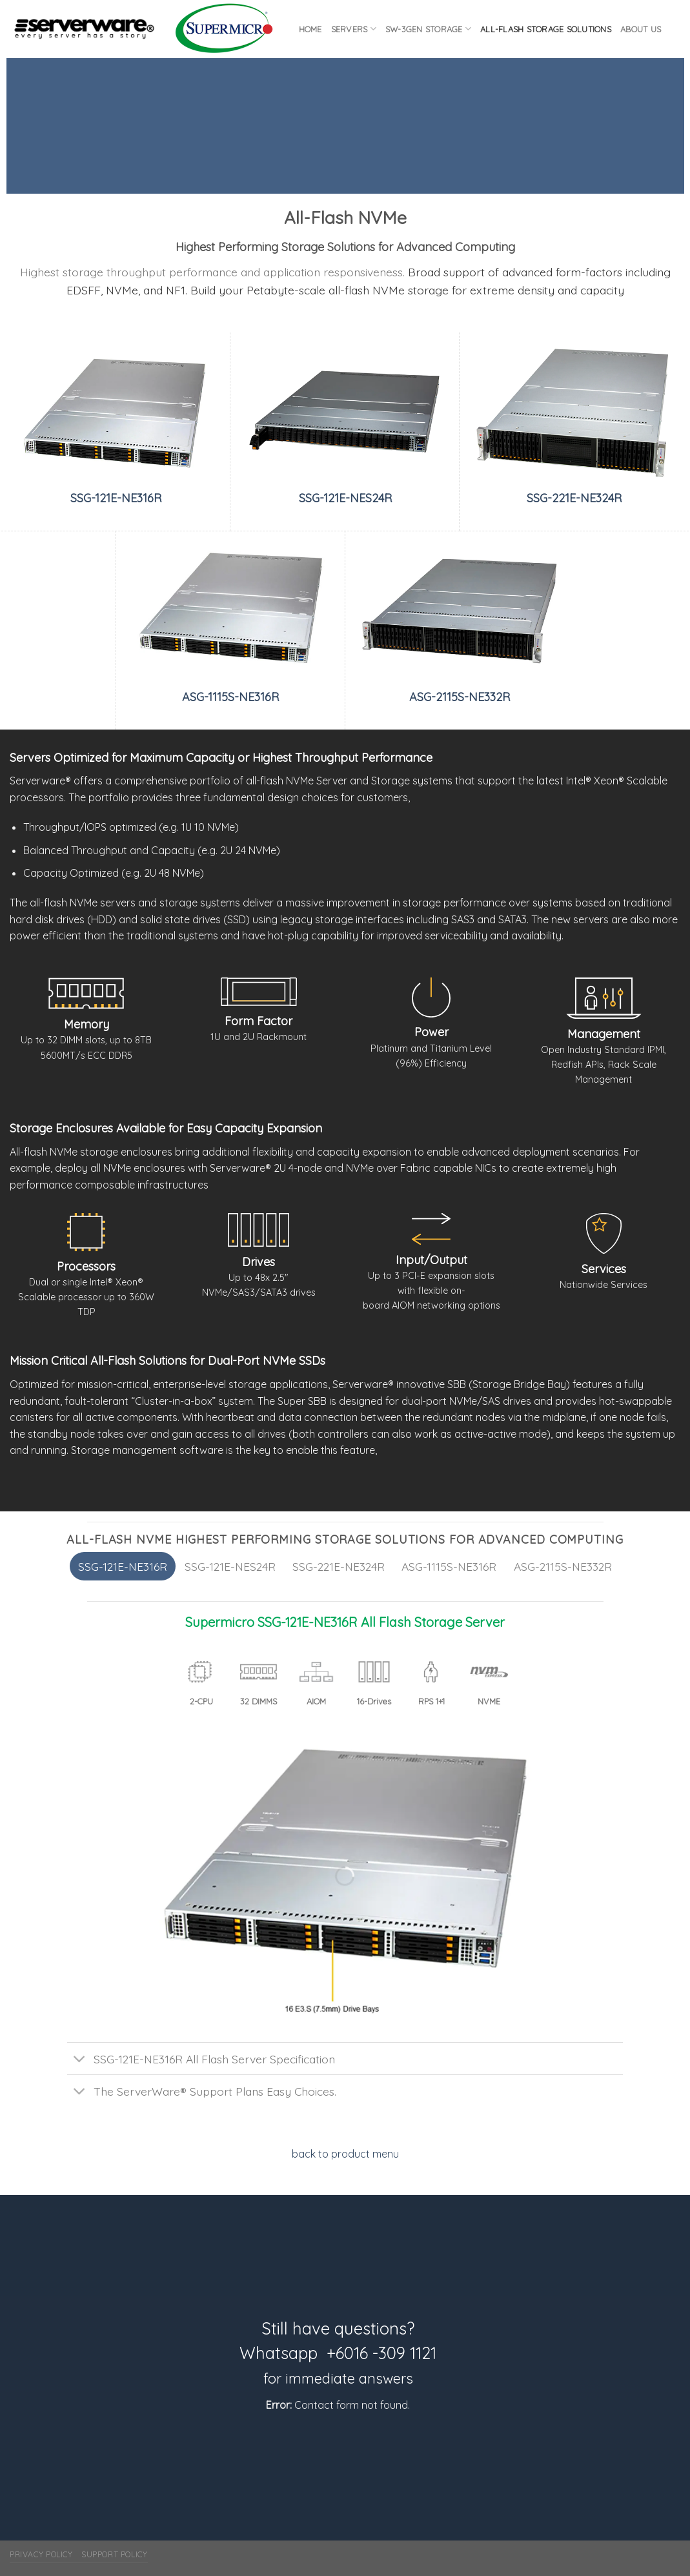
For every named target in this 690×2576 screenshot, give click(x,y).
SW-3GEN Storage (428, 29)
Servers (353, 29)
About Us (640, 29)
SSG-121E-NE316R (115, 498)
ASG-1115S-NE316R (230, 697)
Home (310, 29)
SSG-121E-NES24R (345, 498)
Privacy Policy (41, 2554)
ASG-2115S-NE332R (459, 697)
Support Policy (114, 2554)
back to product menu (345, 2153)
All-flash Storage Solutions (545, 29)
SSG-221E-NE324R (574, 498)
